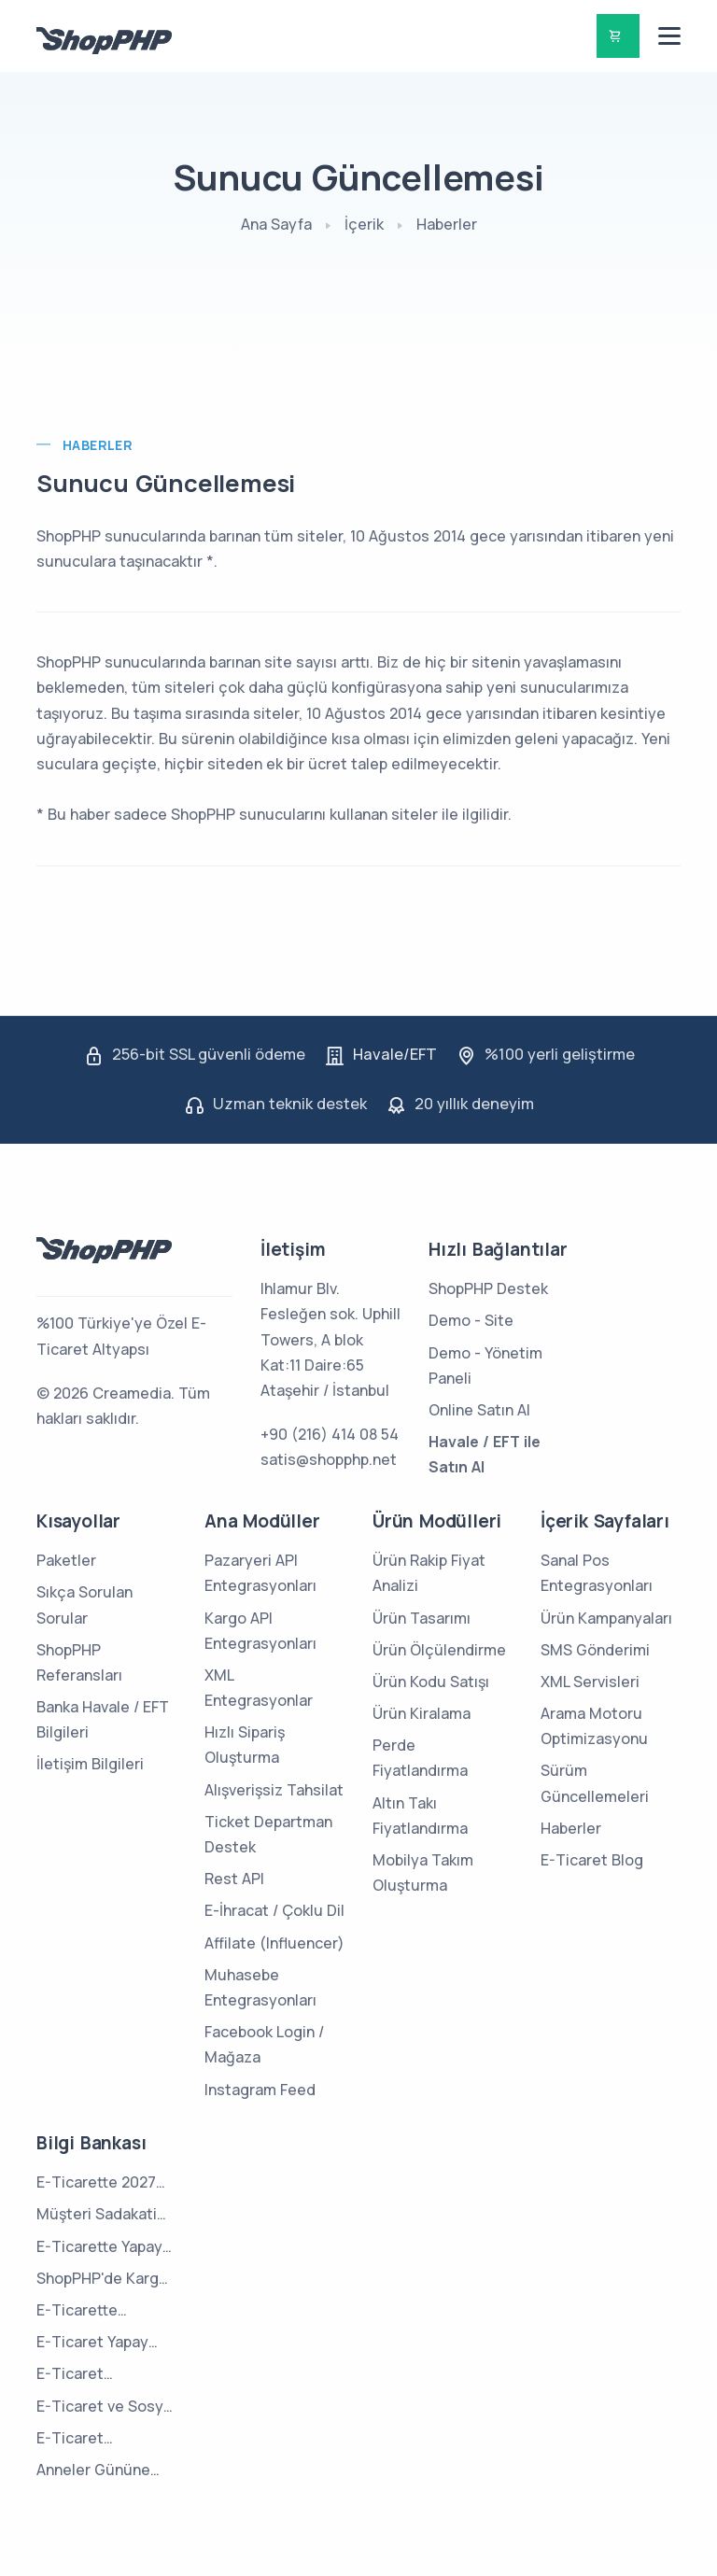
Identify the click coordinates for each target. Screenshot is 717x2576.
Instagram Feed (260, 2089)
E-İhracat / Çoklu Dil (274, 1910)
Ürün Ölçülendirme (439, 1650)
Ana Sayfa (276, 224)
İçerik (364, 224)
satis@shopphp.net (328, 1459)
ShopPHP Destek (488, 1288)
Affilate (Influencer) (274, 1943)
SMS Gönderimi (595, 1650)
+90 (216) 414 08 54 (329, 1434)
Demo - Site (471, 1320)
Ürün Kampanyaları (606, 1618)
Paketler (66, 1560)
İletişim (292, 1249)
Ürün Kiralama (422, 1713)
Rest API (234, 1878)
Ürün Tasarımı (422, 1618)
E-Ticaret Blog (592, 1860)
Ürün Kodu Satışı (431, 1681)
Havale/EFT (395, 1054)
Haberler (446, 224)
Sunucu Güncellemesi (165, 483)
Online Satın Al (479, 1410)
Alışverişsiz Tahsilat (274, 1790)
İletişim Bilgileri (90, 1763)
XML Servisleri (590, 1681)
